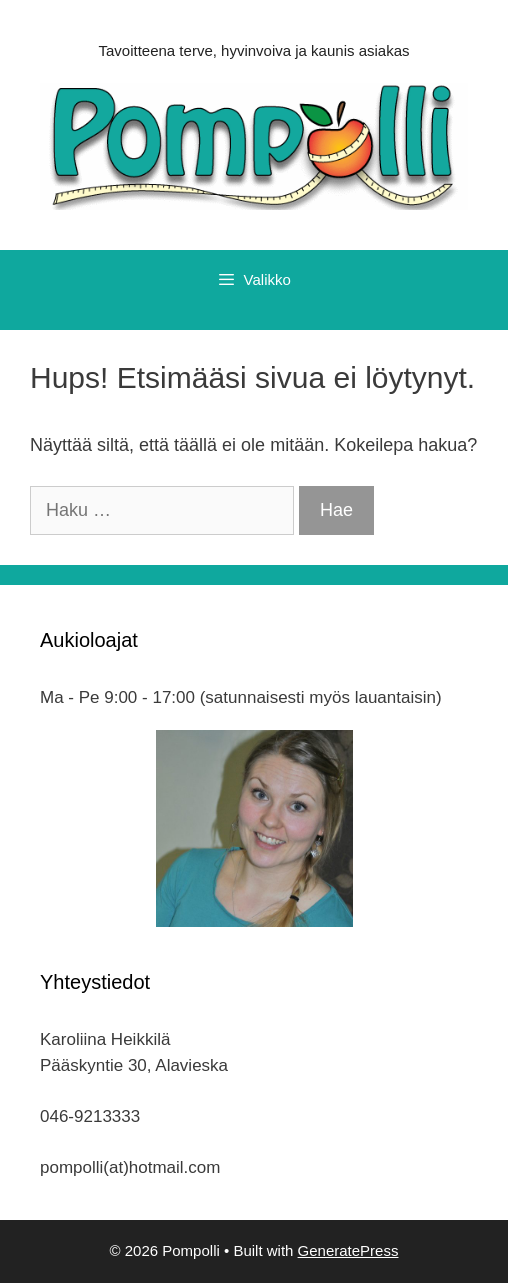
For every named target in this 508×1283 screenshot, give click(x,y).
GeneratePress (348, 1250)
